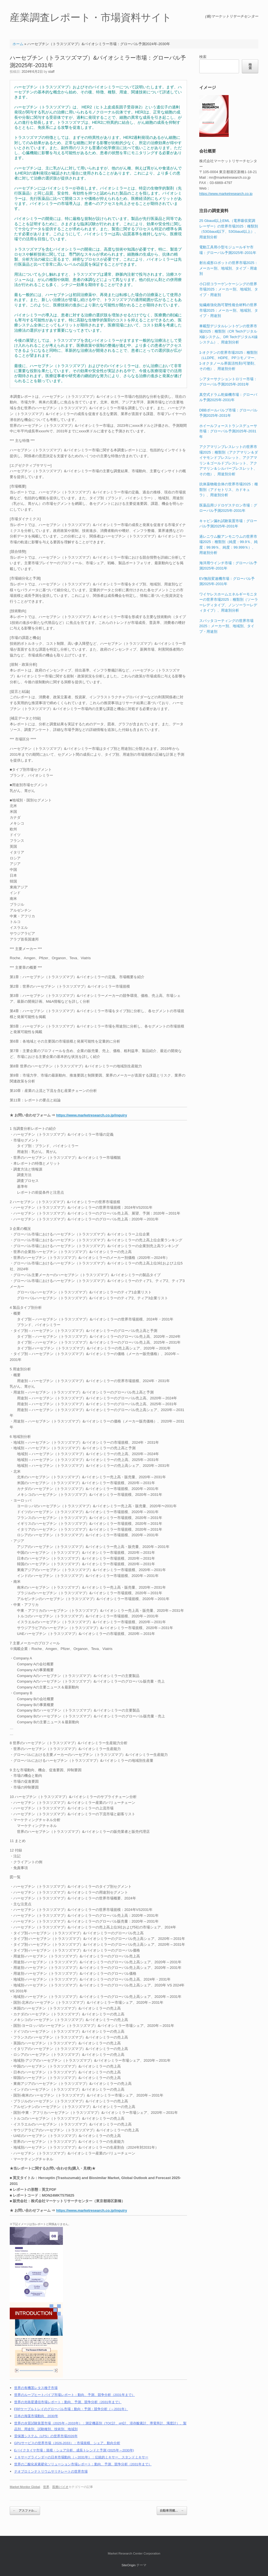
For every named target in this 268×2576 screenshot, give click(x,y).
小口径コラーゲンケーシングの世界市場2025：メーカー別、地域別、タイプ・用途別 (228, 289)
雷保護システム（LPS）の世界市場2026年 (46, 2436)
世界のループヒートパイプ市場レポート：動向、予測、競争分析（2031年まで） (74, 2394)
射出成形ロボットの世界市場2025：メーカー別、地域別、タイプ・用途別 (228, 268)
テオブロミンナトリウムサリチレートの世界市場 (51, 2471)
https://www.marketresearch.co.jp (225, 194)
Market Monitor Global (25, 2486)
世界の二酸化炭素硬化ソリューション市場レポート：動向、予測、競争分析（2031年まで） (83, 2464)
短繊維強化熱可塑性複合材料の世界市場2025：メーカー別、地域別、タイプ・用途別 (228, 310)
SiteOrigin (129, 2565)
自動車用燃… (172, 2510)
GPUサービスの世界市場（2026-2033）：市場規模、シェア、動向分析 (67, 2443)
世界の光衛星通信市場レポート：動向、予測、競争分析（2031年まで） (68, 2402)
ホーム (18, 44)
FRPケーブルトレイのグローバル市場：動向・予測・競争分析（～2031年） (71, 2409)
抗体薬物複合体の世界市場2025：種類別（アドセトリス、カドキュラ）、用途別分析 (228, 489)
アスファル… (25, 2510)
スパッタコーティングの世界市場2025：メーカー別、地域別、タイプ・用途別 (226, 626)
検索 (202, 57)
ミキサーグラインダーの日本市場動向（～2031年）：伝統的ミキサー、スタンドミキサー (81, 2457)
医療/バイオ (60, 2486)
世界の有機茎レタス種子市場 (36, 2388)
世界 (46, 2486)
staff (51, 72)
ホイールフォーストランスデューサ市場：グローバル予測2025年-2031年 (228, 431)
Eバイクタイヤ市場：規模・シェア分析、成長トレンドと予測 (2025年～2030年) (74, 2450)
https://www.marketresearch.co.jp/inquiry (91, 1115)
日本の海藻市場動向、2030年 (36, 2416)
